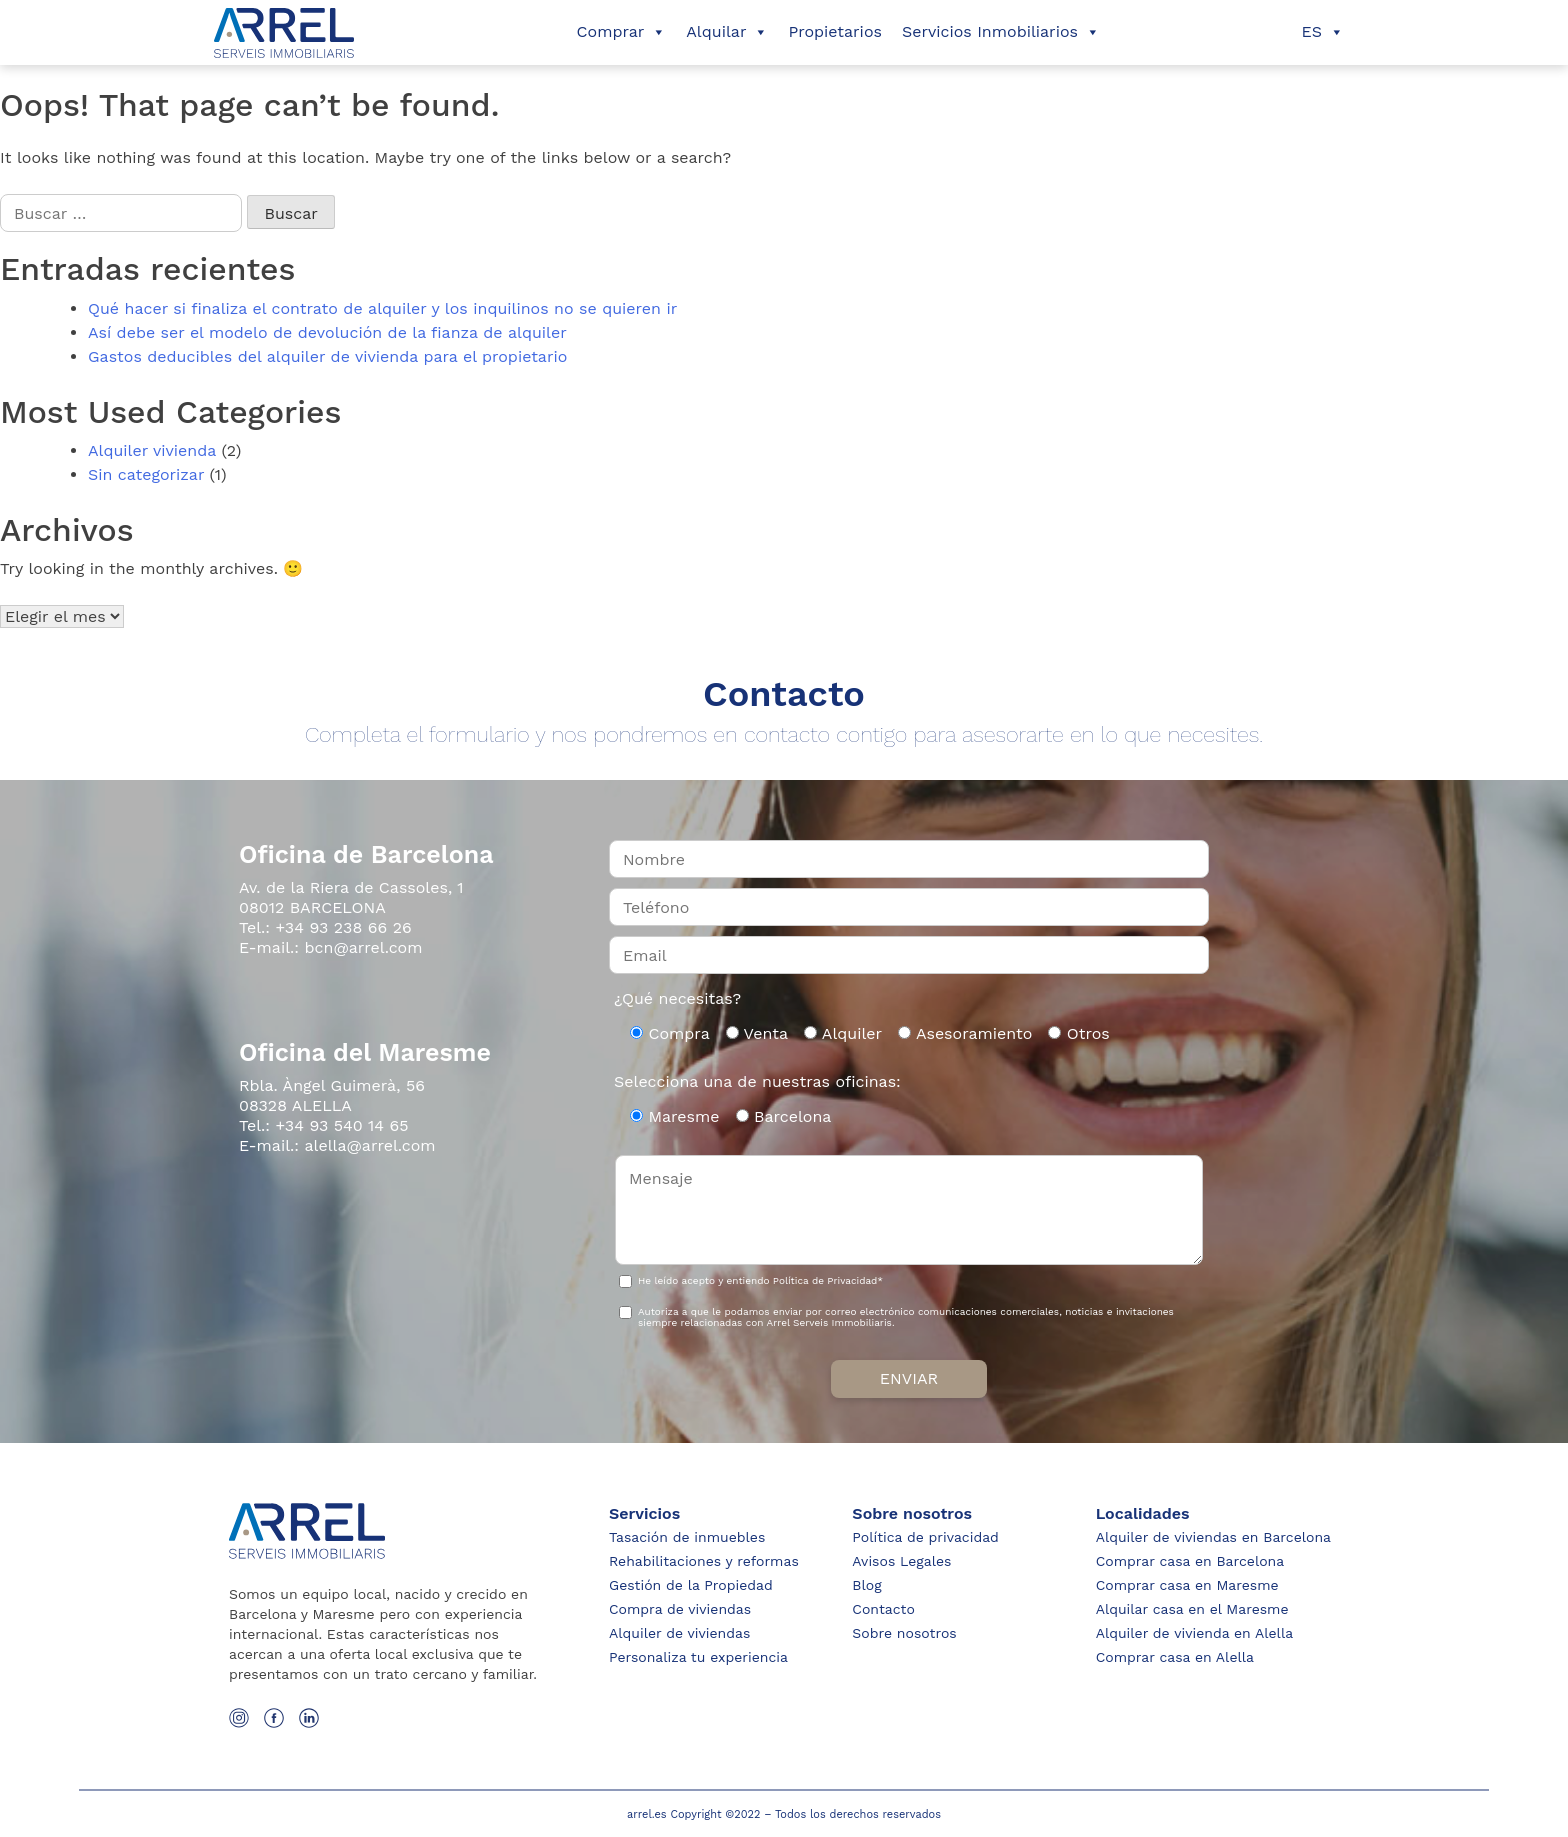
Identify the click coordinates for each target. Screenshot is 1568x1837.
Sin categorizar (146, 474)
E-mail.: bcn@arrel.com (330, 947)
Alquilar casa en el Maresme (1192, 1609)
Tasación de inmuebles (687, 1537)
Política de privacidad (925, 1537)
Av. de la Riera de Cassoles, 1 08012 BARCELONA (351, 897)
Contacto (883, 1609)
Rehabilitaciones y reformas (704, 1561)
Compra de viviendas (680, 1609)
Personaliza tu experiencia (698, 1657)
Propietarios (835, 31)
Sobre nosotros (904, 1633)
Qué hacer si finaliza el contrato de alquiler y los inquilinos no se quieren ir (382, 308)
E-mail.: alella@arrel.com (337, 1145)
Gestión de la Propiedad (691, 1585)
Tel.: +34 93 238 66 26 (325, 927)
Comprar (622, 31)
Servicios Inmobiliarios (1001, 31)
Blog (866, 1585)
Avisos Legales (901, 1561)
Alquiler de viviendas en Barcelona (1213, 1537)
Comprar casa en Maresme (1187, 1585)
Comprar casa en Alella (1175, 1657)
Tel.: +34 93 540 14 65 (323, 1125)
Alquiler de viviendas (679, 1633)
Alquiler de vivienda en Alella (1194, 1633)
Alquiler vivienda (152, 450)
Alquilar (727, 31)
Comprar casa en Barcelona (1190, 1561)
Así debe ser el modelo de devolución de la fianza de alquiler (327, 332)
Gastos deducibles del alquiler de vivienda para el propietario (327, 356)
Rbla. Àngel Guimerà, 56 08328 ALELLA (332, 1095)
